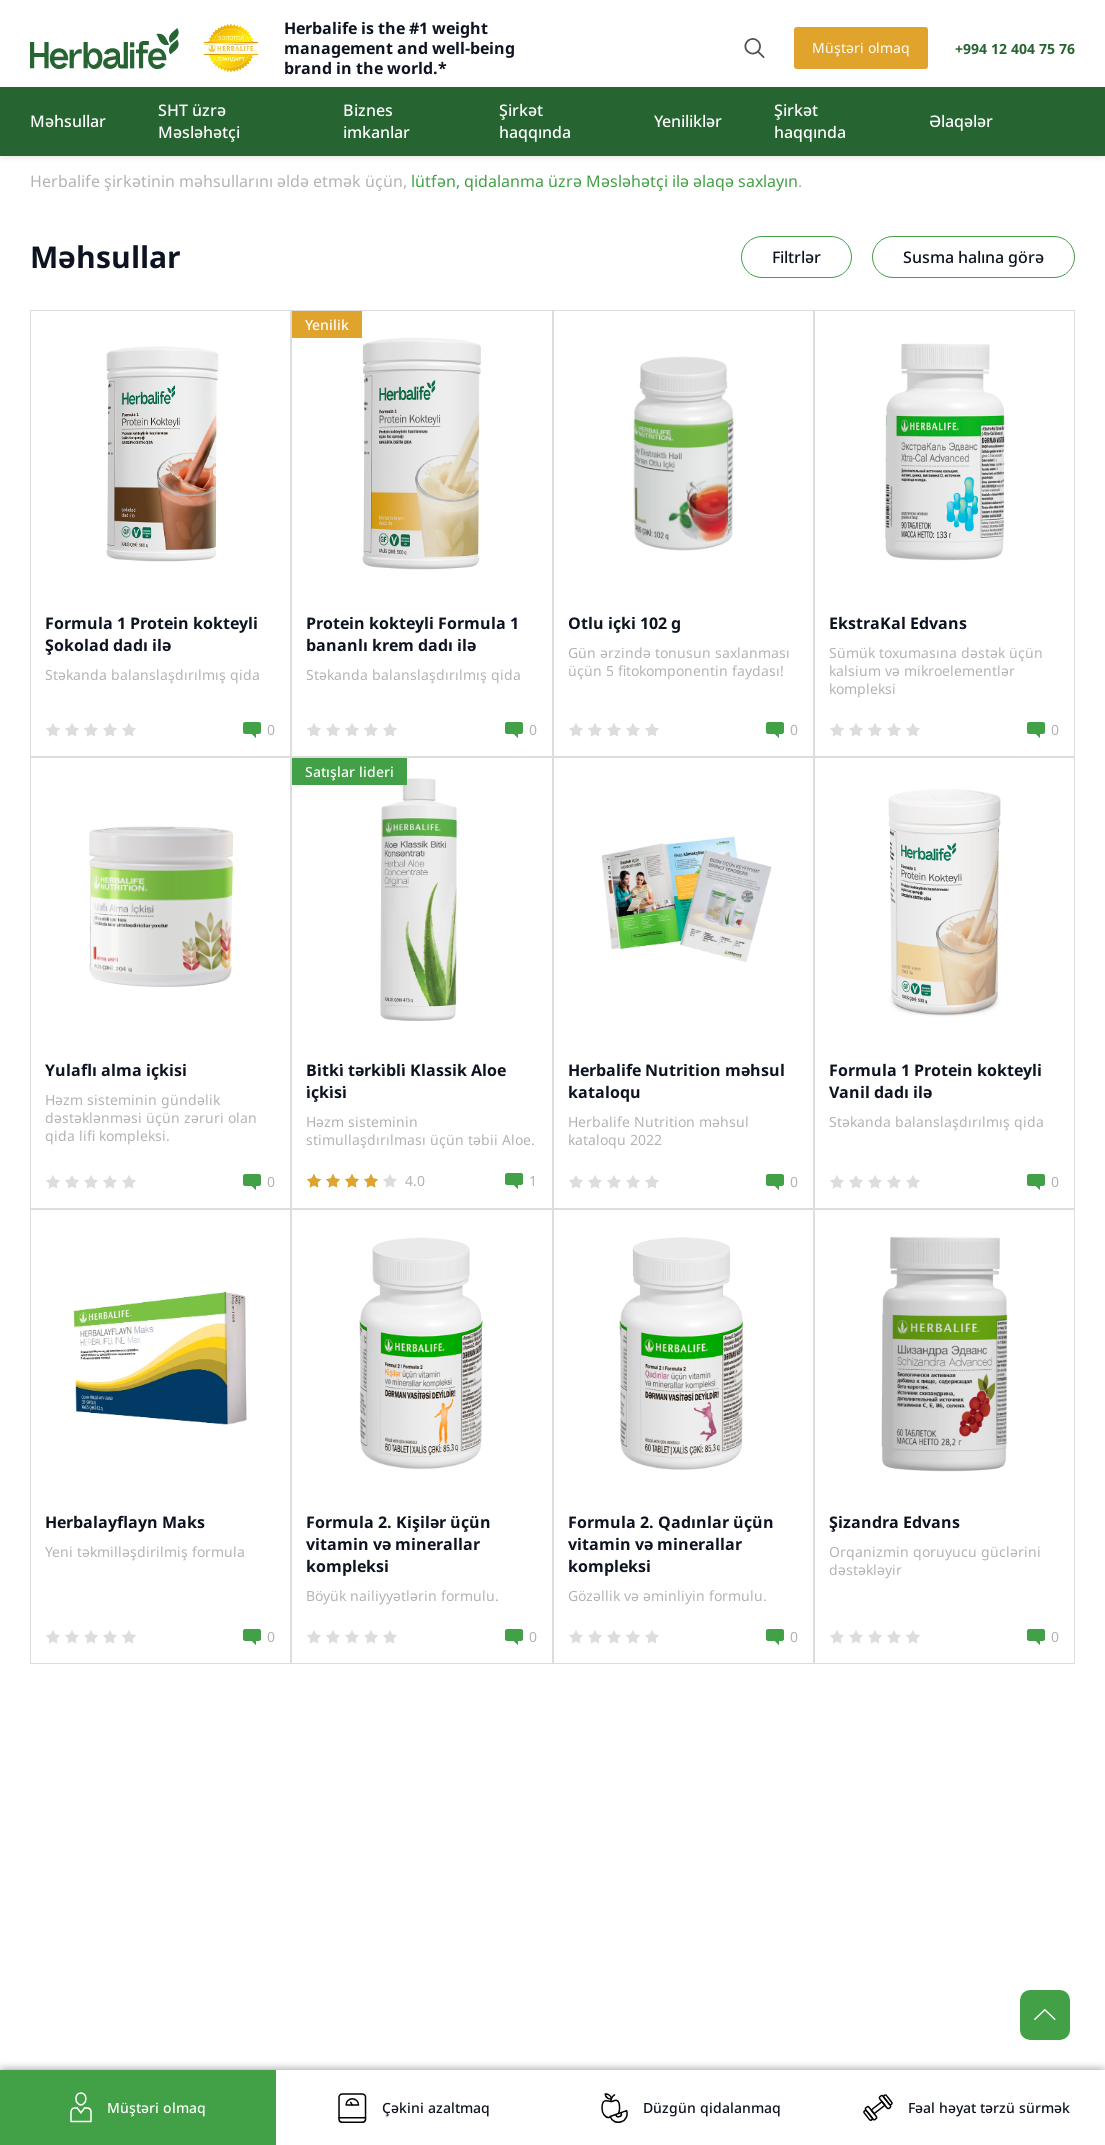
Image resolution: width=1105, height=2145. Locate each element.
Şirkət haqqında (535, 121)
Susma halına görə (973, 257)
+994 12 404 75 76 (1015, 48)
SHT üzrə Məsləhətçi (199, 121)
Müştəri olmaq (861, 47)
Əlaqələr (961, 121)
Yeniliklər (688, 121)
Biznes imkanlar (376, 121)
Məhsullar (68, 121)
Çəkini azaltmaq (436, 2107)
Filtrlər (796, 257)
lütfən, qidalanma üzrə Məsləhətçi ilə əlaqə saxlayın (604, 181)
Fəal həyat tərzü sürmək (989, 2107)
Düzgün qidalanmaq (712, 2107)
